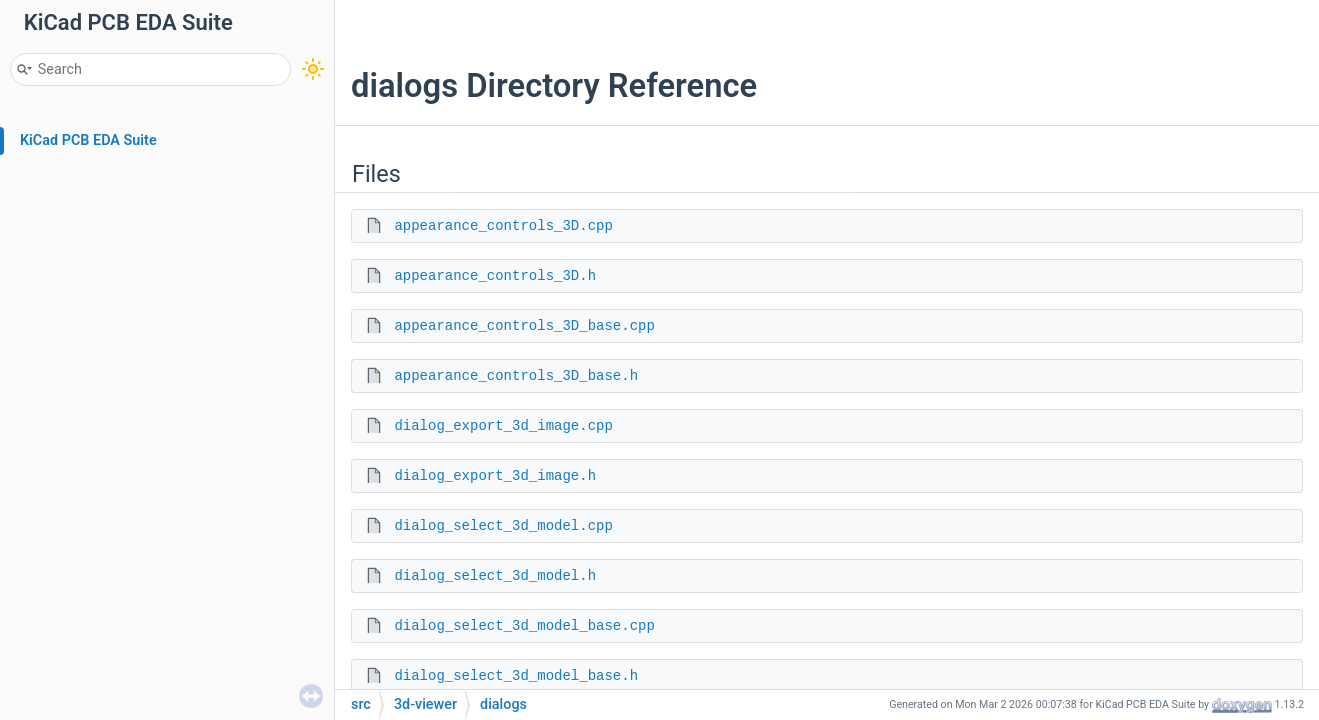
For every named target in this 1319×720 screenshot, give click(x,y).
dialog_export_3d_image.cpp (503, 426)
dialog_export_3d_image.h (495, 476)
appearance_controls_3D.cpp (503, 226)
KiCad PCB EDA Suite (88, 140)
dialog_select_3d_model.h (495, 576)
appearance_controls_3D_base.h (516, 376)
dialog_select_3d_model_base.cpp (524, 626)
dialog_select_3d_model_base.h (516, 676)
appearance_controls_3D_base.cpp (524, 326)
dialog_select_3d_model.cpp (503, 526)
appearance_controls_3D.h (495, 276)
